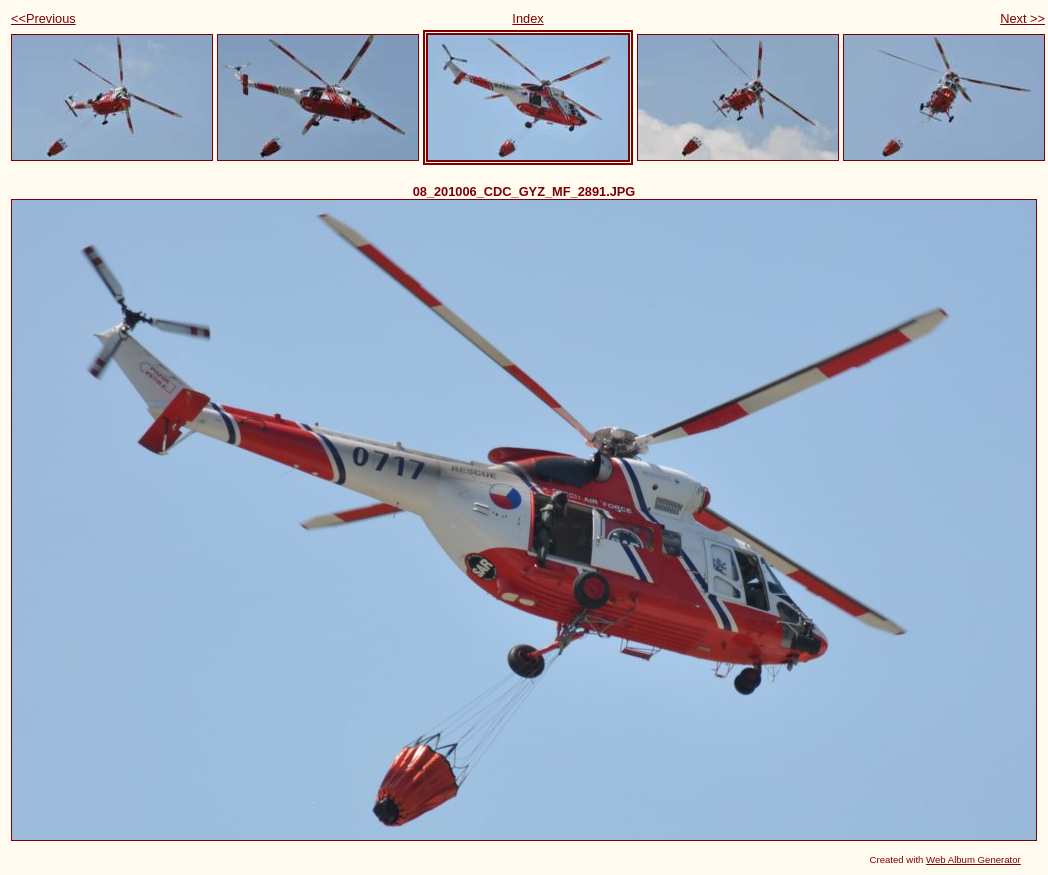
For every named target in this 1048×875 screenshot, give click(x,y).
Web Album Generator (973, 859)
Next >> (1022, 18)
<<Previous (43, 18)
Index (527, 18)
